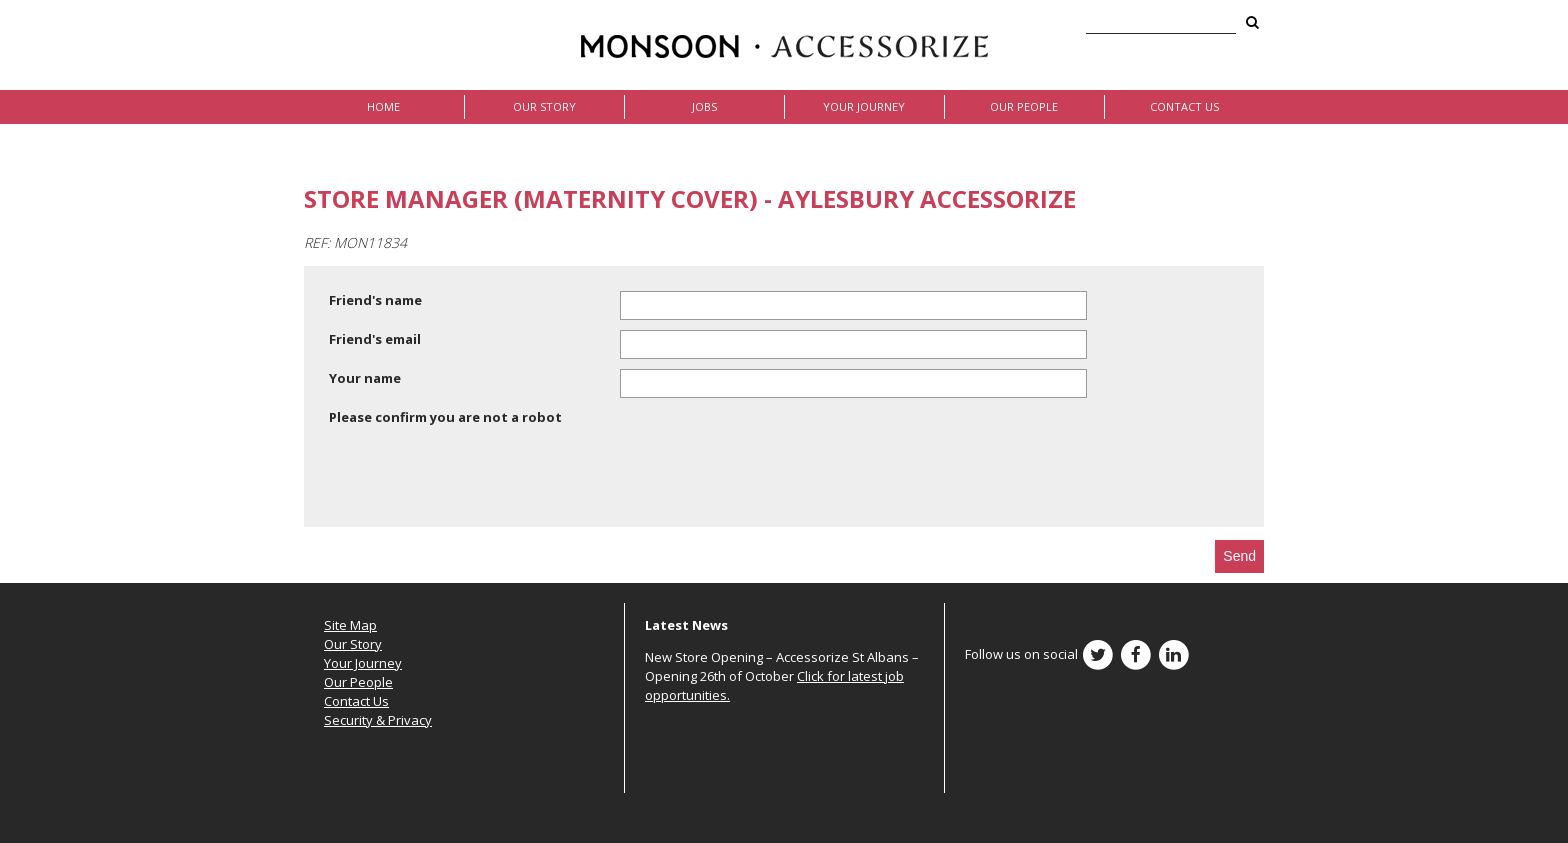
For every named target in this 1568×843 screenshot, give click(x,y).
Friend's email (375, 339)
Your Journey (864, 106)
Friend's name (375, 300)
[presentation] (481, 480)
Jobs (704, 106)
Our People (1024, 106)
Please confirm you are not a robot (445, 417)
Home (383, 106)
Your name (365, 378)
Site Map (350, 625)
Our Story (544, 106)
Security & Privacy (378, 720)
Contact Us (1184, 106)
